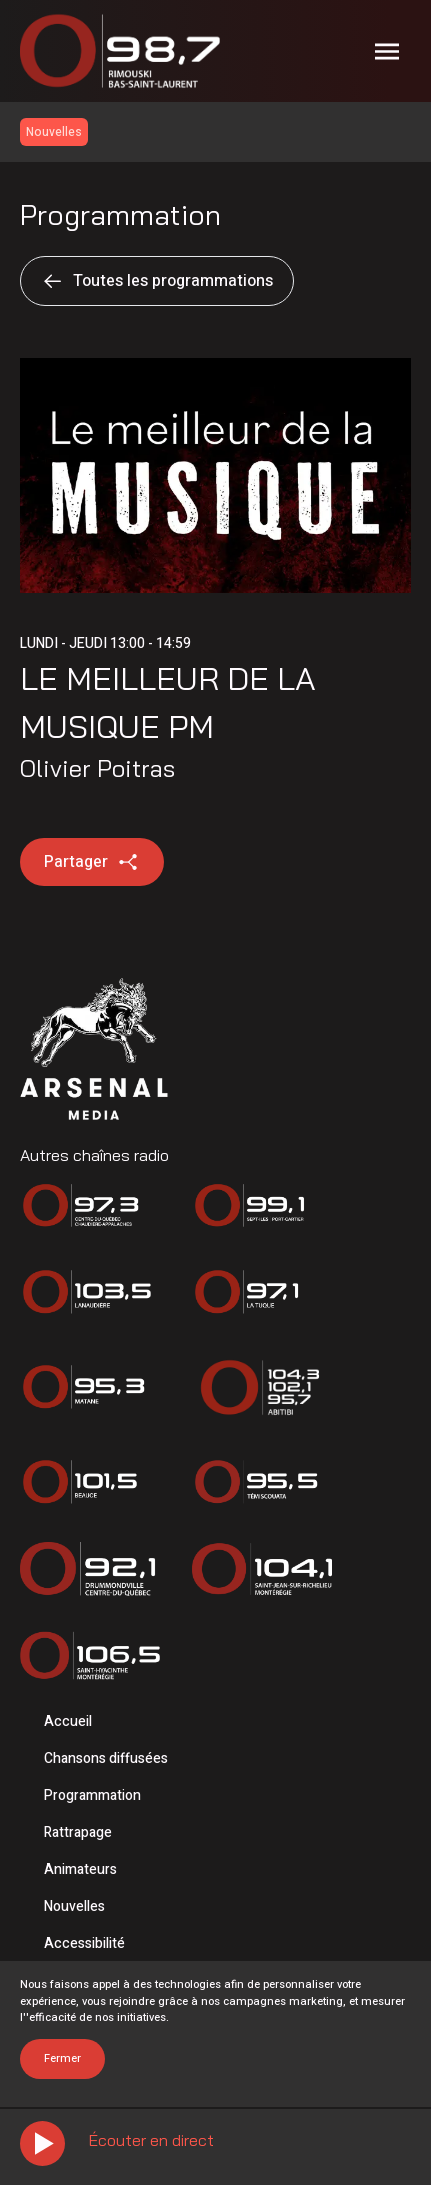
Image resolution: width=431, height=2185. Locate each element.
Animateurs (80, 1869)
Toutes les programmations (157, 281)
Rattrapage (78, 1832)
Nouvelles (74, 1906)
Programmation (92, 1795)
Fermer (62, 2058)
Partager (92, 862)
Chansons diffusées (106, 1758)
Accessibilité (84, 1943)
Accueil (68, 1721)
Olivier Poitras (97, 768)
